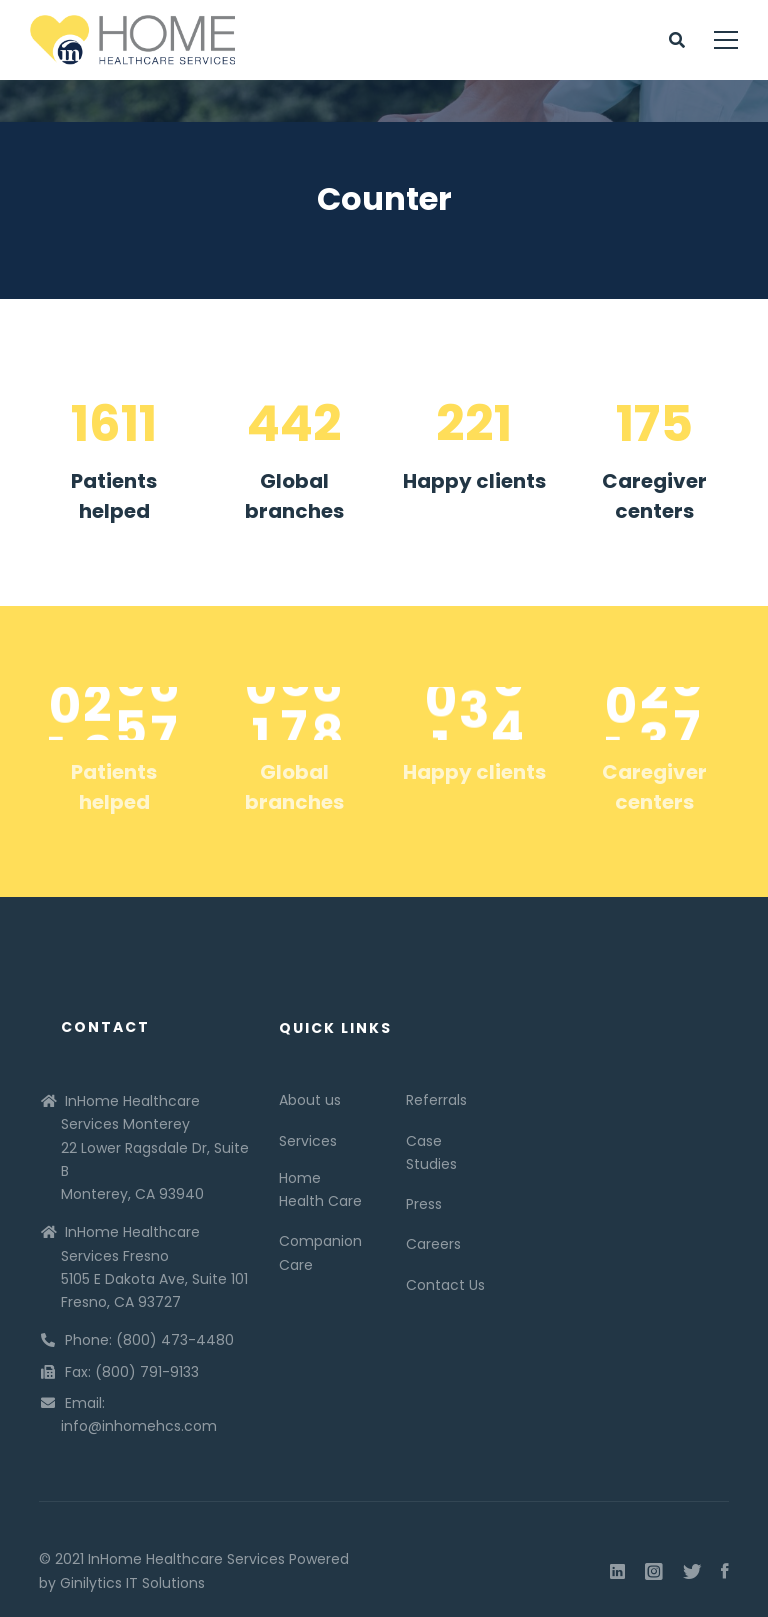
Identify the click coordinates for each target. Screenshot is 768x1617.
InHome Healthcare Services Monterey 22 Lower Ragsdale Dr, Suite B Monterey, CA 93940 (155, 1147)
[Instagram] (654, 1572)
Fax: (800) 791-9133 (132, 1372)
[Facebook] (725, 1572)
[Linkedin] (617, 1572)
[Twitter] (692, 1572)
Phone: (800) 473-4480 (149, 1340)
